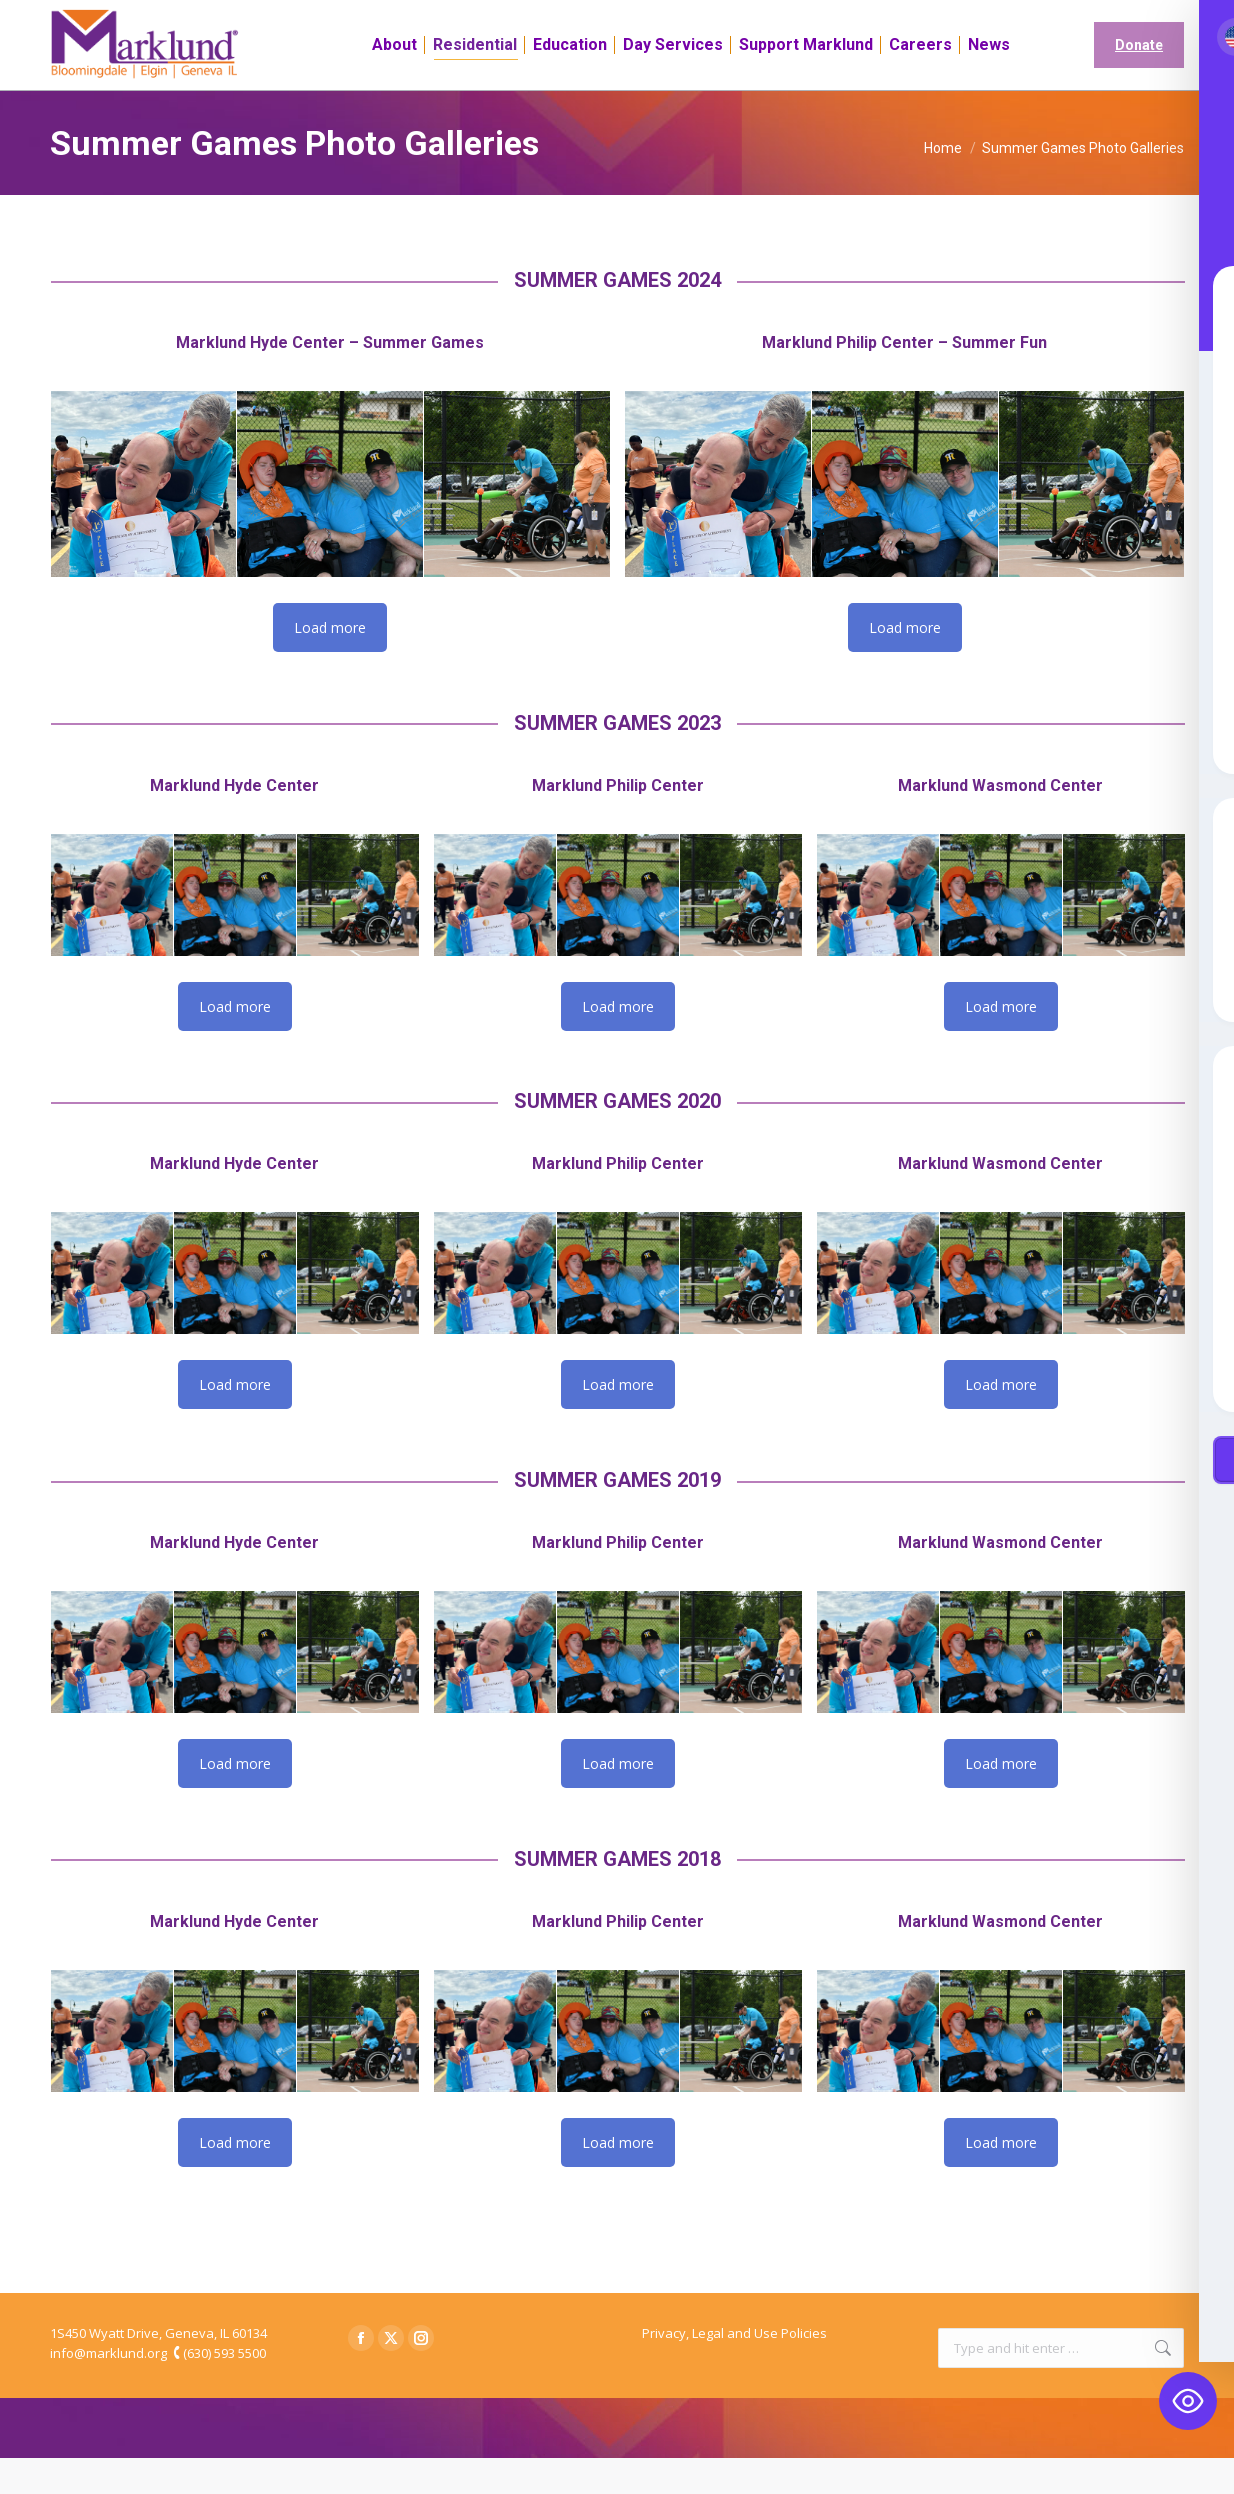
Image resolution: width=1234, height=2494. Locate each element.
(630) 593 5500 (224, 2389)
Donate (1139, 81)
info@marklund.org (108, 2389)
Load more (330, 663)
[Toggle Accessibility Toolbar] (1188, 2401)
